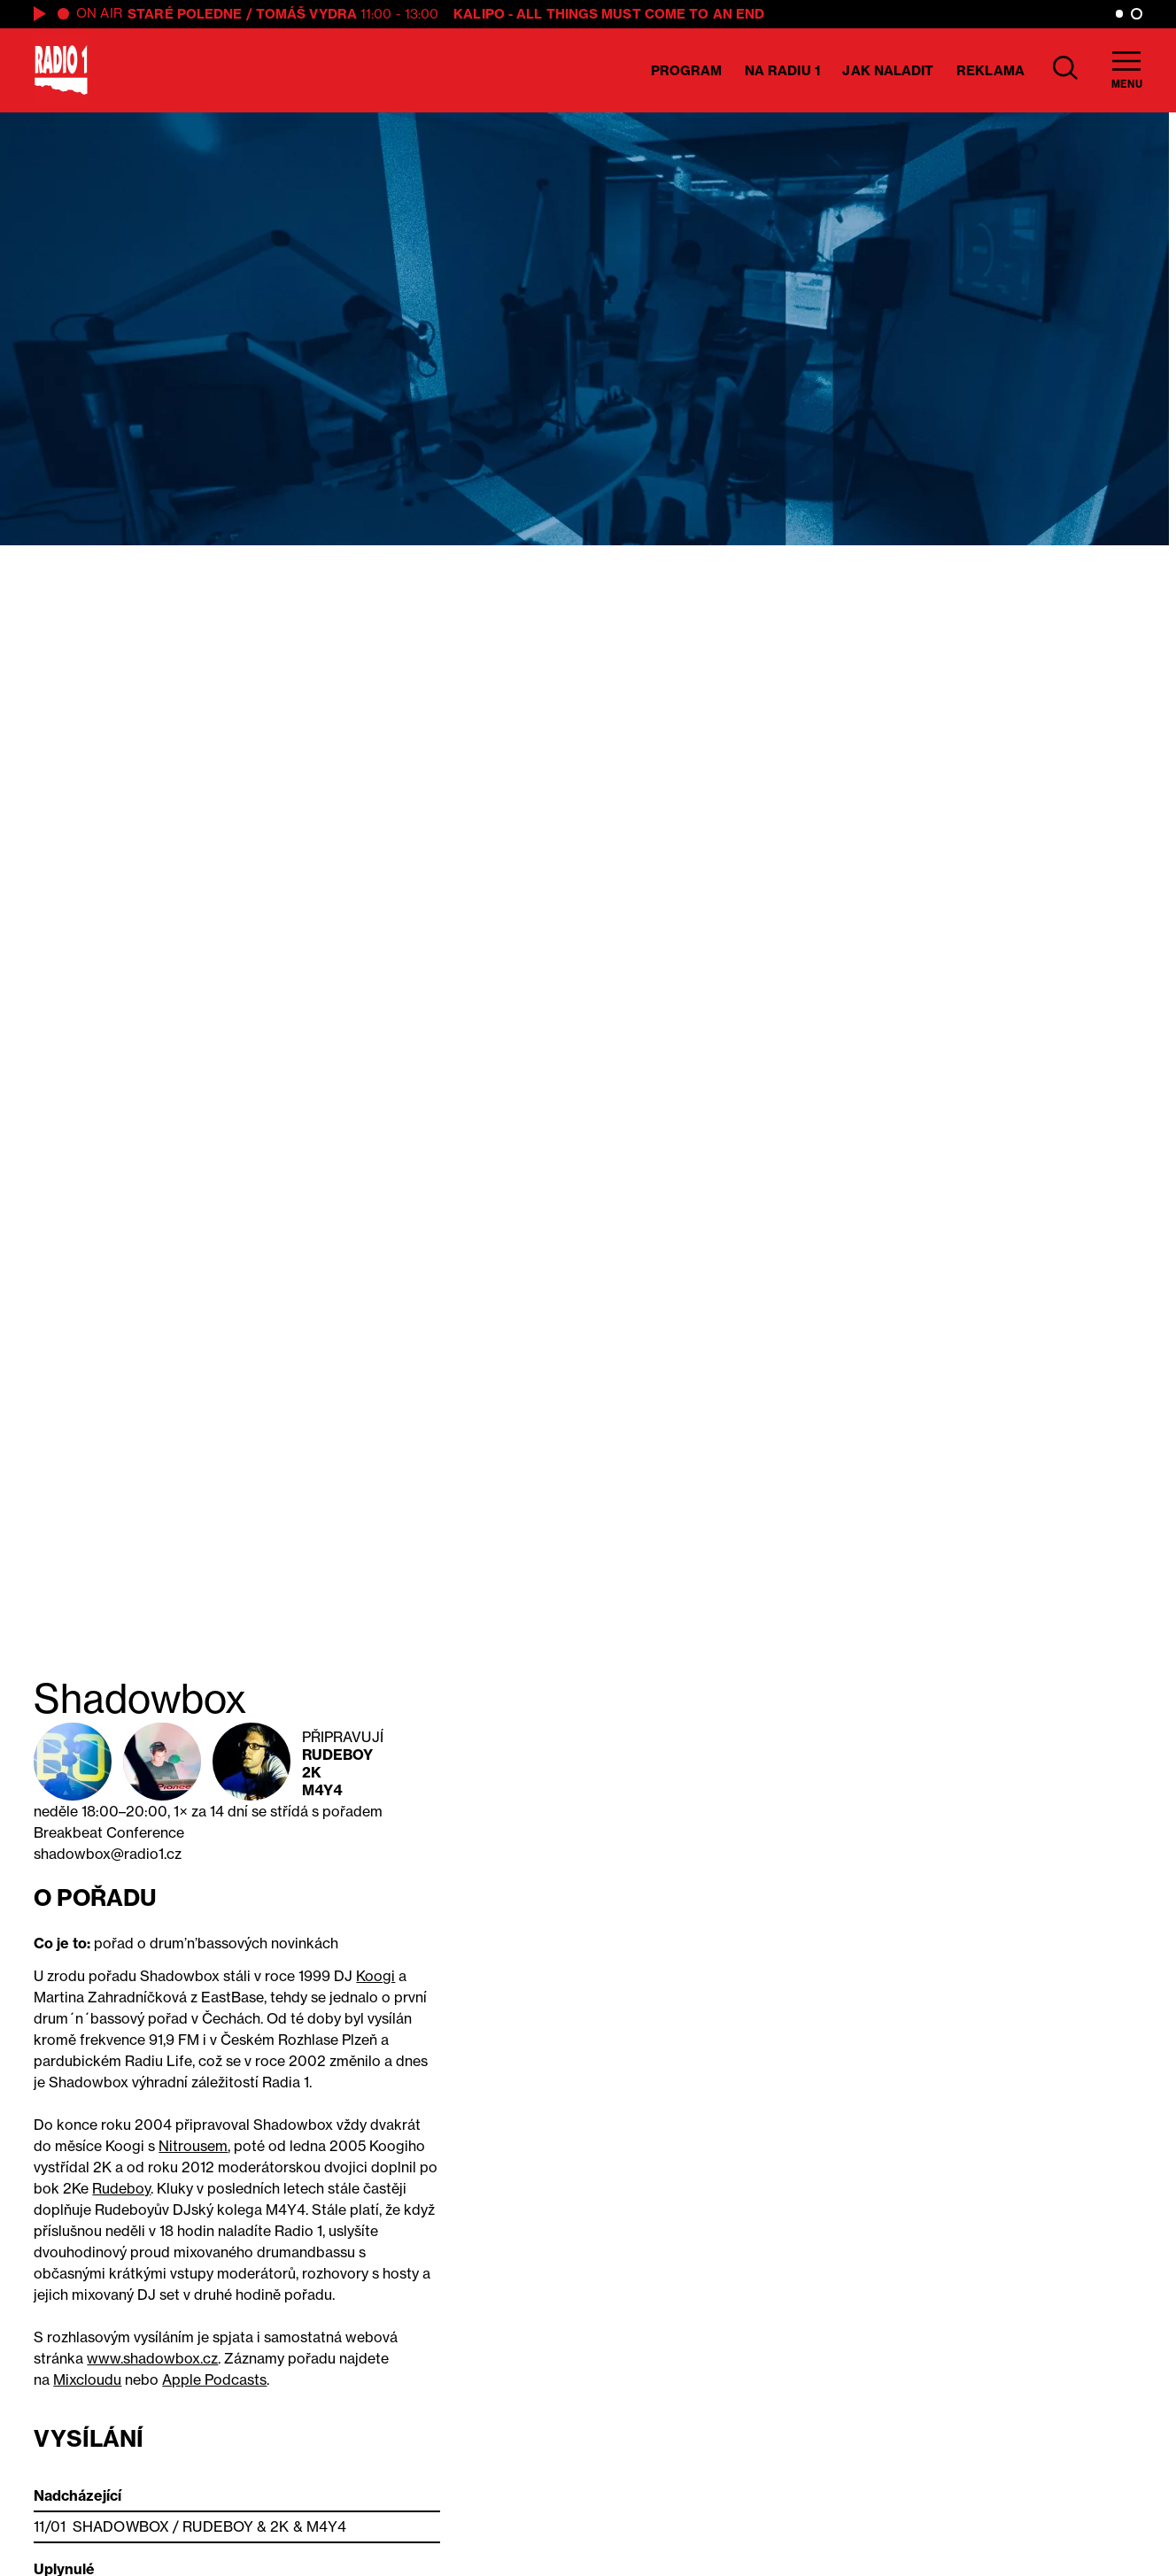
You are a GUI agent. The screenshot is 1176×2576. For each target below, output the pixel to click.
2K (311, 1772)
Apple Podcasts (214, 2379)
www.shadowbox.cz (152, 2358)
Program (687, 70)
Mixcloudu (87, 2379)
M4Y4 (322, 1790)
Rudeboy (338, 1754)
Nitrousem (193, 2146)
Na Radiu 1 (782, 70)
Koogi (375, 1976)
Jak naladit (887, 70)
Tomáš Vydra (306, 13)
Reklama (990, 70)
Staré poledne (185, 13)
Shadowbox (121, 2526)
